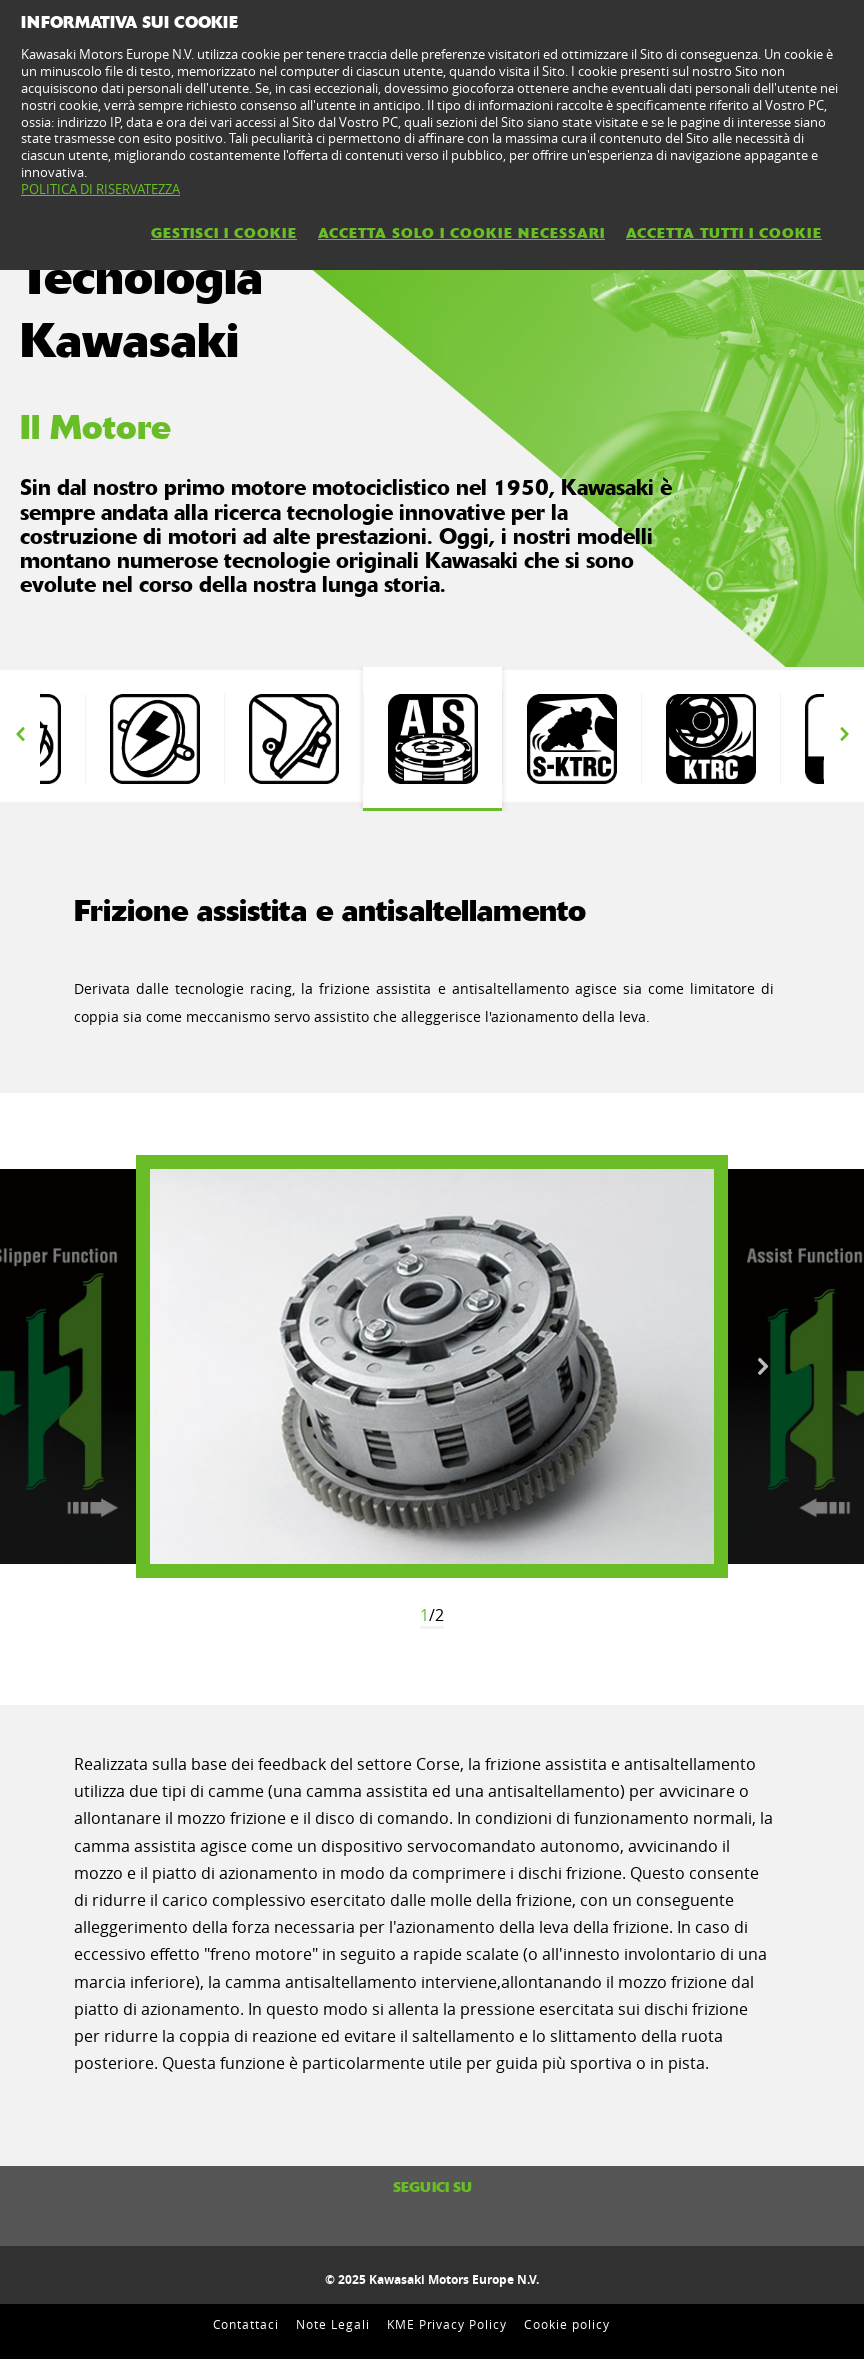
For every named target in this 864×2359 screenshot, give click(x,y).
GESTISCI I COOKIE (224, 233)
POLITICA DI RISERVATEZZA (100, 189)
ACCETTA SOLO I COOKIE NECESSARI (461, 233)
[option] (154, 739)
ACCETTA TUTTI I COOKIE (724, 233)
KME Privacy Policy (447, 2324)
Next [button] (844, 734)
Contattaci (246, 2324)
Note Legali (333, 2324)
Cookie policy (566, 2324)
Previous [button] (20, 734)
